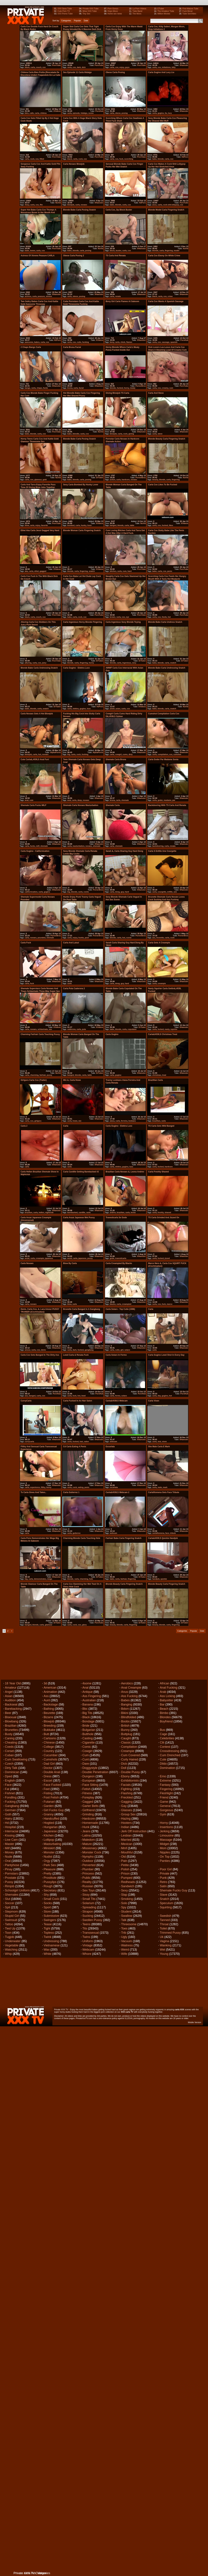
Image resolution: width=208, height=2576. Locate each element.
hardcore (126, 480)
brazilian (28, 1212)
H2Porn (185, 157)
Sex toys (88, 1890)
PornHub (99, 111)
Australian (89, 1700)
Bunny (125, 1730)
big (68, 754)
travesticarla (120, 1258)
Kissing (10, 1835)
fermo (117, 1396)
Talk (123, 1920)
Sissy (86, 1894)
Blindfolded (128, 1717)
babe (154, 159)
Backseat (11, 1704)
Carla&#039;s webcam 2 (117, 1492)
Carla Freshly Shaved (158, 1172)
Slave (163, 1894)
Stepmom (11, 1911)
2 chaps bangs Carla (31, 347)
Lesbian (126, 1835)
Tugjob (9, 1937)
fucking (85, 342)
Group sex (128, 1814)
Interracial (11, 1831)
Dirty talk (11, 1768)
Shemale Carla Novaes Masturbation (80, 805)
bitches (113, 571)
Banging (126, 1704)
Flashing (127, 1793)
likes (171, 525)
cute (31, 800)
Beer (8, 1713)
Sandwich (127, 1886)
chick (122, 342)
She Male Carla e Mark (159, 1446)
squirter (173, 1029)
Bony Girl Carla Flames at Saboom (122, 301)
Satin (163, 1886)
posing (125, 113)
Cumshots (50, 1759)
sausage (165, 342)
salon (86, 1441)
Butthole (88, 1734)
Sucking (87, 1915)
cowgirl (118, 754)
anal (26, 800)
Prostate (10, 1877)
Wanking (165, 1945)
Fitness (87, 1793)
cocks (86, 892)
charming (34, 1075)
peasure (41, 296)
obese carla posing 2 (73, 255)
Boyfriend (166, 1721)
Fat (7, 1789)
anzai (27, 1258)
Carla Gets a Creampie (159, 942)
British (125, 1725)
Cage (163, 1734)
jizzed (167, 1258)
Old (123, 1856)
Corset (9, 1751)
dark (79, 67)
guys (127, 67)
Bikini (124, 1713)
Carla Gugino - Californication (35, 851)
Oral (8, 1861)
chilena (43, 113)
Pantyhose (12, 1865)
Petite (125, 1865)
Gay (124, 1806)
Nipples (165, 1852)
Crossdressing (169, 1751)
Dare (85, 1763)
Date (86, 20)
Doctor (48, 1768)
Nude (8, 1856)
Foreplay (88, 1797)
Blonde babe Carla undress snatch (165, 622)
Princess (88, 1873)
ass (153, 938)
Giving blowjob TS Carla (117, 393)
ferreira (124, 1121)
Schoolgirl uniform (17, 1890)
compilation (163, 754)
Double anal (52, 1772)
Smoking (127, 1899)
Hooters (126, 1822)
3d (45, 1683)
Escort (48, 1780)
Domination (167, 1768)
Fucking (10, 1801)
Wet (162, 1949)
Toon (8, 1932)
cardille (82, 1212)
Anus (124, 1692)
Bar (162, 1704)
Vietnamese (52, 1945)
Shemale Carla (113, 805)
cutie (79, 342)
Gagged (87, 1801)
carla (33, 67)
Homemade (90, 1822)
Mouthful (127, 1852)
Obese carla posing (115, 72)
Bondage (88, 1721)
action (112, 480)
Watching (11, 1949)
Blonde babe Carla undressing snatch (39, 668)
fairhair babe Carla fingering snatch (123, 1538)
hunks (81, 938)
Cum (85, 1755)
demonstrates (40, 1579)
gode (112, 1258)
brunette (160, 938)
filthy (43, 1487)
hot (169, 617)
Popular (77, 20)
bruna (70, 388)
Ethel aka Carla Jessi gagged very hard (40, 530)
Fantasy (165, 1784)
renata (118, 296)
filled (42, 159)
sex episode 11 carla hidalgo (77, 72)
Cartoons (50, 1738)
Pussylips (50, 1882)
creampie (162, 983)
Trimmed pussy (170, 1932)
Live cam (11, 1839)
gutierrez (76, 1533)
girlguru (37, 1121)
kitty (174, 67)
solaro (127, 1350)
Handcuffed (51, 1818)
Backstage (51, 1704)
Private (164, 1873)
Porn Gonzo (112, 8)
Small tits (89, 1899)
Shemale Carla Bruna (116, 759)
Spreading (89, 1907)
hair (81, 1441)
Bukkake (49, 1730)
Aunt (47, 1700)
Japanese (50, 1831)
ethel (36, 571)
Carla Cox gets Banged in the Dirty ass (40, 1355)
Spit (7, 1907)
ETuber (160, 8)
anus (154, 205)
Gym (163, 1814)
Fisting (48, 1793)
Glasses (126, 1810)
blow (27, 525)
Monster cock (91, 1852)
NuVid (58, 203)
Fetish (86, 1789)
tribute (173, 1533)
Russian (87, 1886)
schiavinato (43, 1029)
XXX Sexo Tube (64, 8)
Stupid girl (12, 1915)
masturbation (79, 846)
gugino (161, 113)
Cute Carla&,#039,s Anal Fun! (35, 759)
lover (89, 525)
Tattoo (9, 1924)
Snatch (164, 1899)
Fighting (126, 1789)
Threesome (128, 1924)
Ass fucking (129, 1696)
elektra (76, 709)
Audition (10, 1700)
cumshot (177, 754)
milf (37, 846)
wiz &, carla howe (72, 1080)
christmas (156, 1075)
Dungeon (88, 1776)
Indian (125, 1827)
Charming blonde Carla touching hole (81, 1538)
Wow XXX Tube (90, 11)
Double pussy (130, 1772)
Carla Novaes (27, 1263)
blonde (161, 159)
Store (47, 1911)
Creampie (127, 1751)
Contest (165, 1746)
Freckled (127, 1797)
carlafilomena (158, 1533)
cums (125, 754)
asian (117, 709)
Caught (126, 1738)
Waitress (127, 1945)
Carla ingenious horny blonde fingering (82, 622)
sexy (134, 663)
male (160, 1487)
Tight (47, 1928)
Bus (162, 1730)
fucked (120, 388)
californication (31, 892)
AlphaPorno (55, 752)
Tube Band (137, 11)
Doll (123, 1768)
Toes (124, 1928)
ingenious (126, 663)
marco (169, 1304)
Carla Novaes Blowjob (73, 164)
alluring (28, 663)
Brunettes (11, 1730)
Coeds (9, 1746)
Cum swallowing (16, 1759)
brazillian (156, 1121)
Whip (8, 1953)
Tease (48, 1924)
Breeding (50, 1725)
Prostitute (50, 1877)
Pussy (9, 1882)
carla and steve (156, 393)
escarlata (114, 1487)
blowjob (70, 205)
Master (9, 1844)
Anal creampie (131, 1687)
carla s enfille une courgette (162, 851)
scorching (128, 159)
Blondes (165, 1717)
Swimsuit (11, 1920)
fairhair (43, 1075)
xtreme (49, 296)
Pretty (48, 1873)
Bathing (49, 1708)
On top (165, 1856)
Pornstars (11, 1873)
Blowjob (49, 1721)
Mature (87, 1844)
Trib (123, 1932)
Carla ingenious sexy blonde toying (123, 622)
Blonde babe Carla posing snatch (79, 210)
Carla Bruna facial (72, 347)
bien (27, 113)
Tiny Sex (86, 14)
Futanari (49, 1801)
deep (79, 800)
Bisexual (10, 1717)
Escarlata (110, 1446)
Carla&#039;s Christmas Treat (162, 1034)
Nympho (88, 1856)
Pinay (9, 1869)
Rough (48, 1886)
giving (131, 434)
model (176, 250)
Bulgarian (88, 1730)
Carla (150, 1309)
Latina (86, 1835)
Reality (87, 1882)
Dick (124, 1763)
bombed (71, 525)
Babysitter (166, 1700)
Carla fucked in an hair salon (77, 1401)
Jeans (86, 1831)
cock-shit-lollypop (171, 205)
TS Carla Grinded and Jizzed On (163, 1217)
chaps (39, 388)
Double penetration (95, 1772)
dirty (131, 754)
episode (76, 113)
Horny (164, 1822)
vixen (164, 1441)
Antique (87, 1692)
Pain (124, 1861)
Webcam (88, 1949)
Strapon (87, 1911)
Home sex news (114, 14)
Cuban (9, 1755)
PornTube (56, 65)
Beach (164, 1708)
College (49, 1746)
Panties (165, 1861)
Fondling (11, 1797)
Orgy (47, 1861)
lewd (84, 1396)
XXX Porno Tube (65, 14)
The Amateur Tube (165, 11)
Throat (164, 1924)
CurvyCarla (26, 1401)
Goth (8, 1814)
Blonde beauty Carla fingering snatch (166, 439)
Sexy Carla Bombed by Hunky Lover (80, 484)
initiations (166, 67)
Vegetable (11, 1945)
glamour (38, 480)
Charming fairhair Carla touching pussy (40, 1034)
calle (32, 113)
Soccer (9, 1903)
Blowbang (11, 1721)
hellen (41, 1212)
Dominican (12, 1772)
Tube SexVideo (189, 14)
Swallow (126, 1915)
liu (166, 113)
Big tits (87, 1713)
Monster (49, 1852)
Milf (7, 1848)
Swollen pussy (92, 1920)
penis (169, 571)
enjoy (121, 67)
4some (86, 1683)
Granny (49, 1814)
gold (45, 480)
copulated (132, 1029)
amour (27, 1350)
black (27, 67)
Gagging (127, 1801)
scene (91, 113)
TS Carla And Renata (116, 255)
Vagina (164, 1941)
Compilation (129, 1746)
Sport (47, 1907)
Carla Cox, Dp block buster (119, 210)
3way (27, 205)
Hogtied (49, 1822)
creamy (165, 388)
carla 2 (24, 1126)
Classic (126, 1742)
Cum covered (130, 1755)
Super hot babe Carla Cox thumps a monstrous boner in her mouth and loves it (38, 212)
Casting (87, 1738)
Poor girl (166, 1869)
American (50, 1687)
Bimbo (164, 1713)
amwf (112, 709)
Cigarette (88, 1742)
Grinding (88, 1814)
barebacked (72, 1212)
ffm (41, 205)
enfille (169, 892)
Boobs (125, 1721)
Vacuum (126, 1941)
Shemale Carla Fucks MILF (33, 805)
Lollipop (49, 1839)
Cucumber (51, 1755)
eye (127, 617)
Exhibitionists (130, 1780)
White (47, 1953)
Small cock (51, 1899)
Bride (85, 1725)
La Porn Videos (139, 8)
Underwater (13, 1941)
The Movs (136, 14)
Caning (10, 1738)
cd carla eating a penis (74, 1446)
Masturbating (52, 1844)
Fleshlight (166, 1793)
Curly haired (129, 1759)
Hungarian (51, 1827)
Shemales (11, 1894)
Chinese (49, 1742)
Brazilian (11, 1725)
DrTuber (99, 477)
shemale (125, 800)
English (10, 1780)
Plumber (88, 1869)
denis (43, 1350)
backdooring (157, 846)
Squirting (166, 1907)
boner (32, 250)
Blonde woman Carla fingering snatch (82, 530)
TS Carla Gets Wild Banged (161, 1126)
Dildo (163, 1763)
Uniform (87, 1941)
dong (117, 892)
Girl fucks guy (54, 1810)
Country (49, 1751)
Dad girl (49, 1763)
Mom (163, 1848)
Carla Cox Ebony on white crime (164, 255)
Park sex (50, 1865)
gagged (43, 571)
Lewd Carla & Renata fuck (76, 1355)
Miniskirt (49, 1848)
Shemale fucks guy (173, 1890)
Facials (126, 1784)
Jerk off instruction (134, 1831)
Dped (8, 1776)
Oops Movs (112, 11)
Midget (164, 1844)
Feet (47, 1789)
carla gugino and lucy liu (161, 72)
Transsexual (90, 1932)
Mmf (124, 1848)
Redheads (128, 1882)
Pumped (126, 1877)
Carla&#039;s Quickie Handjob (163, 1538)
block (112, 250)
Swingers (50, 1920)
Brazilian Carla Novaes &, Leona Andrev (125, 1172)
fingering (169, 250)
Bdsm (125, 1708)
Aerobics (127, 1683)
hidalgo (84, 113)
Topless (49, 1932)
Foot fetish (51, 1797)
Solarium (88, 1903)
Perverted (89, 1865)
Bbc (85, 1708)
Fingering (166, 1789)
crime (170, 296)
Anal (85, 1687)
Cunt (85, 1759)
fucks (45, 388)
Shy (46, 1894)
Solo (124, 1903)
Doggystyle (89, 1768)
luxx (89, 709)
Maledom (88, 1839)
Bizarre (48, 1717)
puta (84, 1029)
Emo (163, 1776)
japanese (49, 1258)
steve (160, 434)
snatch (92, 571)
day (159, 1396)
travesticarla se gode (116, 1217)
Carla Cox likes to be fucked (162, 484)
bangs (27, 388)
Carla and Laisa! (71, 942)
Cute (163, 1759)
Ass (46, 1696)
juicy (44, 663)
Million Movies (163, 14)
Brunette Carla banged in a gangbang (81, 1309)
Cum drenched (170, 1755)
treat (164, 1075)
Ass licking (167, 1696)
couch (38, 67)
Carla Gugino (112, 1034)
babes (37, 342)
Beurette (49, 1713)
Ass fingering (91, 1696)
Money (9, 1852)
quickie (163, 1579)
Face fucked (52, 1784)
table (132, 525)
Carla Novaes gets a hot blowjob (37, 713)
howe (75, 1121)
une (175, 892)
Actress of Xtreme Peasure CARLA (37, 255)
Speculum (166, 1903)
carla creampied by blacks (119, 1263)
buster (118, 250)
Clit (162, 1742)
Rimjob (9, 1886)
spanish (173, 342)
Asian (9, 1696)
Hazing (126, 1818)
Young (164, 1953)
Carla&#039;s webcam (117, 1401)
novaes (84, 205)
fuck (121, 159)
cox (44, 67)
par (173, 800)
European (89, 1780)
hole (91, 1579)
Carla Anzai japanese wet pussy (79, 1217)
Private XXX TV (61, 2009)
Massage (166, 1839)
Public (86, 1877)
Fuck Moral (187, 11)
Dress (48, 1776)
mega (49, 1579)
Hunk (85, 1827)
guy (122, 892)
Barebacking (13, 1708)
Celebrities (167, 1738)
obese (118, 113)
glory (84, 1625)
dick (84, 67)
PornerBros (140, 386)
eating (80, 1487)
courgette (162, 892)
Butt (46, 1734)
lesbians (132, 1121)
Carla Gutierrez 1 (71, 1492)
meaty (132, 388)
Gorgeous (166, 1810)
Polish (125, 1869)
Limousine (167, 1835)
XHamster (184, 65)
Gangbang (12, 1806)
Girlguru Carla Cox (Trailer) (34, 1080)
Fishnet (10, 1793)
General (165, 1806)
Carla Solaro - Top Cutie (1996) (120, 1309)
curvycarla (29, 1441)
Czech (9, 1763)
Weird (125, 1949)
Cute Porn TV (63, 11)
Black (86, 1717)
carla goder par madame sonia (163, 759)
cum (171, 388)
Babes (125, 1700)
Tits (84, 1928)
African (164, 1683)
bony (112, 342)
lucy (170, 113)
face (167, 1533)
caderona (71, 1029)
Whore (86, 1953)
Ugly (124, 1937)
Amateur (10, 1687)
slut (159, 1441)
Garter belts (90, 1806)
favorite (44, 525)
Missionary (89, 1848)
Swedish (165, 1915)
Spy (123, 1907)
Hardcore (88, 1818)
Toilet (163, 1928)
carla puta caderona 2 (74, 988)
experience (35, 1487)
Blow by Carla (70, 1263)
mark (165, 1487)
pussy (49, 1075)
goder (160, 800)
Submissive (51, 1915)
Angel (9, 1692)
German (10, 1810)
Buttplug (126, 1734)
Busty (9, 1734)
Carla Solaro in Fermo (116, 1355)
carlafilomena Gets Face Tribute (163, 1492)
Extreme (165, 1780)
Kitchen (49, 1835)
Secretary (50, 1890)
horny (126, 388)
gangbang (89, 1350)
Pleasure (50, 1869)
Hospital (10, 1827)
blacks (112, 1304)
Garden (49, 1806)
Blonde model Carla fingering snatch (166, 210)
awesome (29, 342)
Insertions (166, 1827)
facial (81, 388)
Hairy (8, 1818)
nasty (167, 1029)
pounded (41, 938)
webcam (113, 1441)
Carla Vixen (153, 1401)
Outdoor (87, 1861)
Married (126, 1839)
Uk (162, 1937)
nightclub (49, 1212)
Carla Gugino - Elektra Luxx (76, 668)
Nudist (48, 1856)
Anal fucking (168, 1687)
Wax (47, 1949)
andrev (113, 1212)
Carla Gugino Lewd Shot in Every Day (166, 1355)
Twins (86, 1937)
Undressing (51, 1941)
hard (130, 571)
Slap (124, 1894)
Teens (86, 1924)
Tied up (10, 1928)
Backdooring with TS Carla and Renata (167, 805)
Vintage (87, 1945)
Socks (48, 1903)
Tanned (165, 1920)
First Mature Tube (190, 8)
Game (164, 1801)
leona (133, 1212)
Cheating (11, 1742)
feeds (164, 617)
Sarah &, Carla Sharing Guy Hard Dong (124, 851)
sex (50, 1029)
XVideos (57, 111)
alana (112, 1121)
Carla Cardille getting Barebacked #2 (81, 1172)
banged (113, 525)
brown (112, 617)
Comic (86, 1746)
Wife (124, 1953)
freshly (161, 1212)
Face (8, 1784)
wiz (79, 1121)
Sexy (124, 1890)
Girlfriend (88, 1810)
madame (167, 800)
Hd (7, 1822)
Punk (163, 1877)
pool (87, 938)
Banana (87, 1704)
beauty (155, 480)
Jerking (165, 1831)
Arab (163, 1692)
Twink (47, 1937)
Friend (164, 1797)
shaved (168, 1212)
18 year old (13, 1683)
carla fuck (26, 942)
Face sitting (90, 1784)
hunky (83, 525)
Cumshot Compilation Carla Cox (163, 713)
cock (32, 159)
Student (126, 1911)
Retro (163, 1882)
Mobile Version (194, 2022)
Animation (50, 1692)
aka (26, 571)
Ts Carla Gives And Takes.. (33, 1492)
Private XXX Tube (91, 8)
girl (122, 1350)
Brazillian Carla (155, 1080)
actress (28, 296)
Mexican (126, 1844)
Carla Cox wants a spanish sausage (165, 301)
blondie (76, 434)
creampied (126, 1304)
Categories (66, 20)
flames (129, 342)
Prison (125, 1873)
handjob (155, 1579)
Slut (7, 1899)
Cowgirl (87, 1751)
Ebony (125, 1776)
